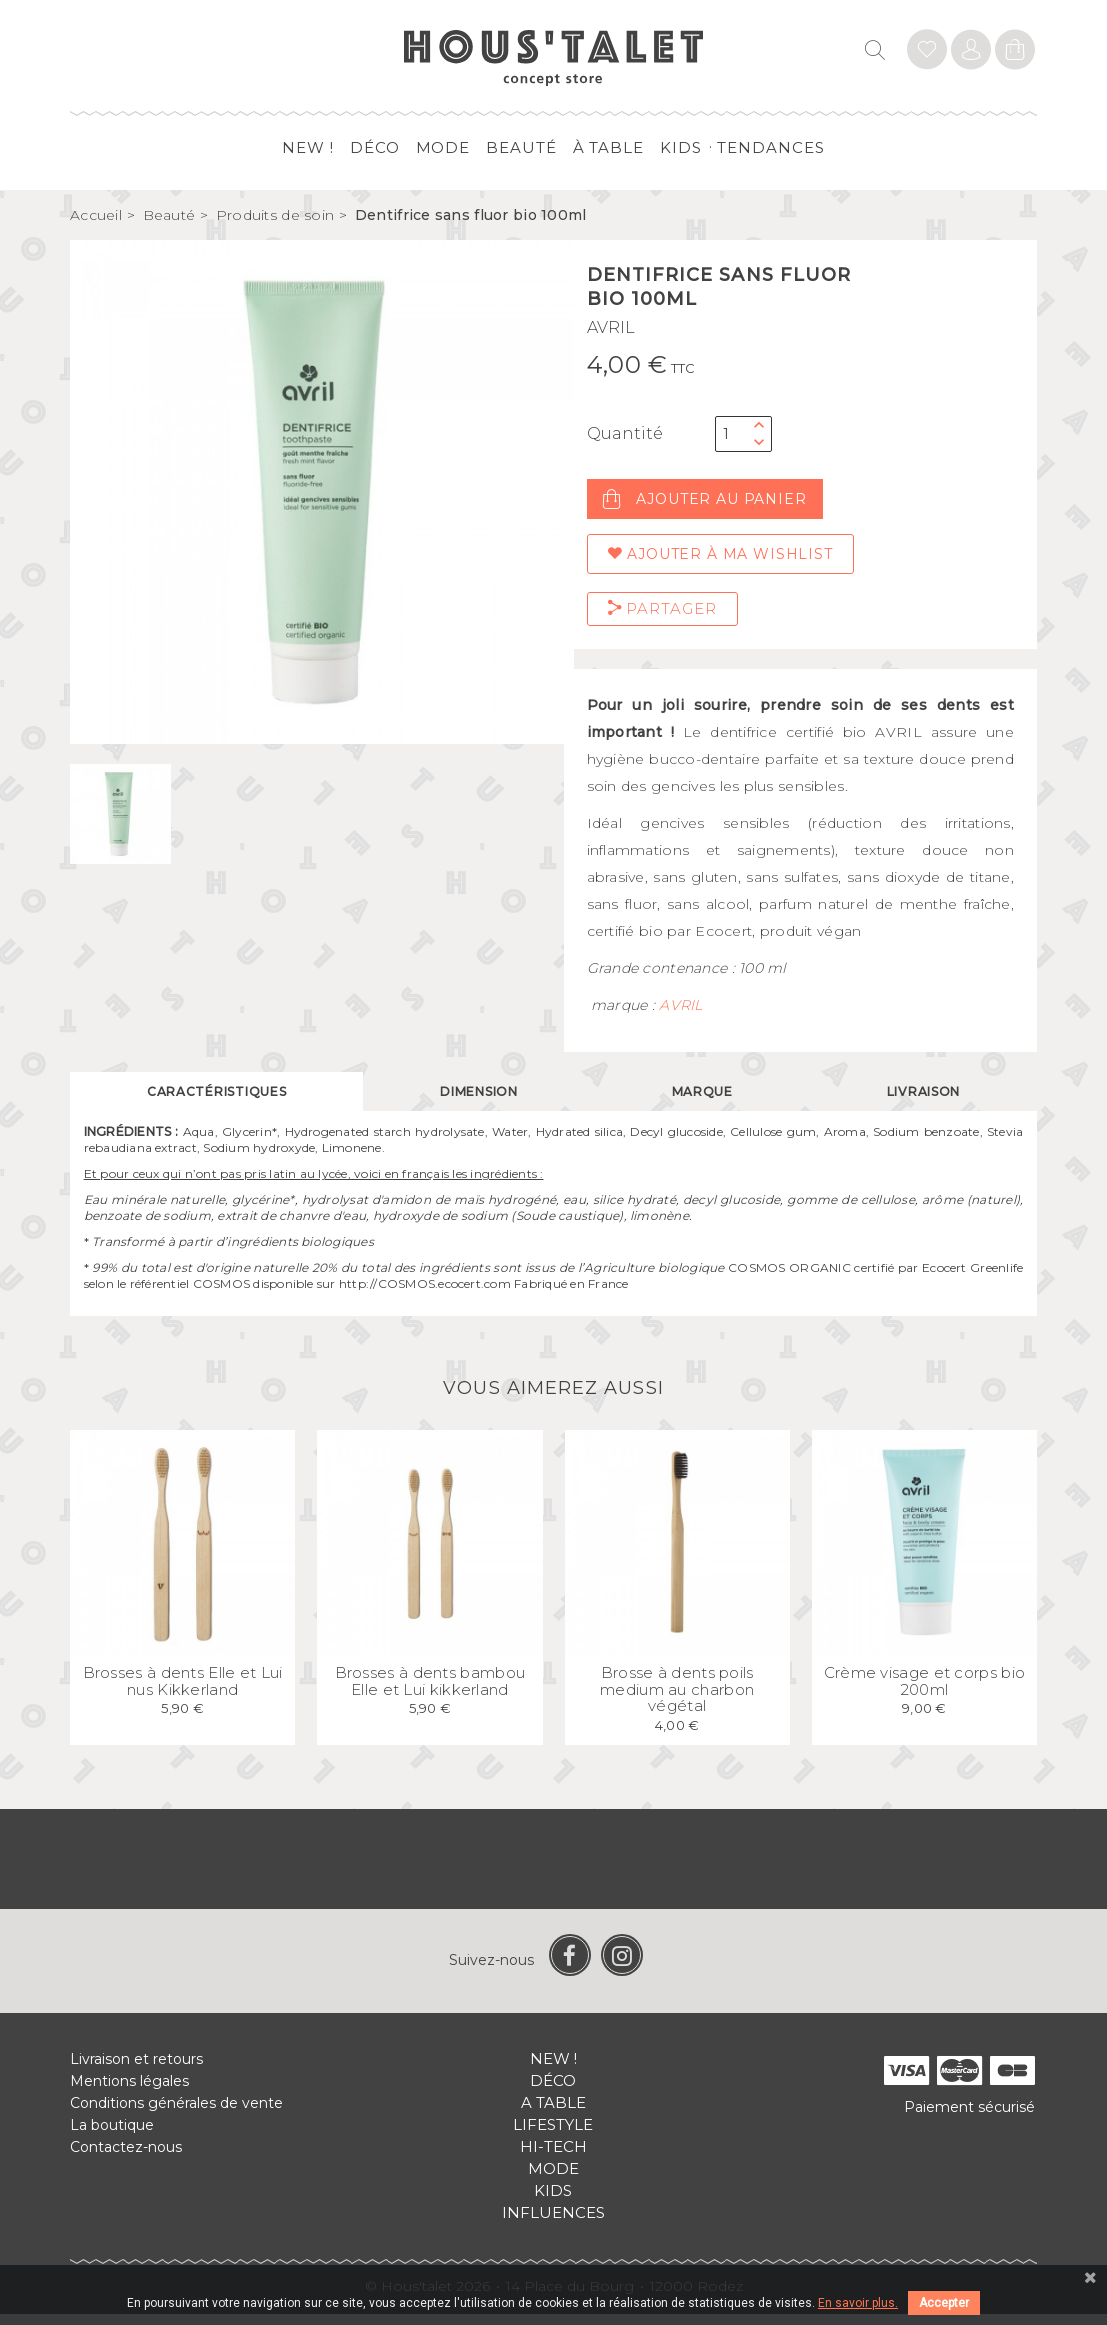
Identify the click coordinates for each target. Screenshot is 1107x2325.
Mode (443, 147)
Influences (553, 2223)
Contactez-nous (126, 2158)
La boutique (112, 2136)
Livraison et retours (136, 2070)
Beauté (521, 147)
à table (608, 147)
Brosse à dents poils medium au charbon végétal (677, 1701)
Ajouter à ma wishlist (720, 554)
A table (553, 2113)
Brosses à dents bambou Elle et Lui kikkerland (430, 1693)
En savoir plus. (858, 2303)
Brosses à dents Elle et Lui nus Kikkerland (183, 1693)
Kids (681, 147)
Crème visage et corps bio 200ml (925, 1693)
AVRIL (611, 327)
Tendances (770, 147)
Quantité (625, 433)
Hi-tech (553, 2157)
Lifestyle (553, 2135)
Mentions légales (129, 2092)
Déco (375, 147)
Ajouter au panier (705, 499)
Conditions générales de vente (176, 2114)
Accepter (944, 2303)
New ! (308, 147)
